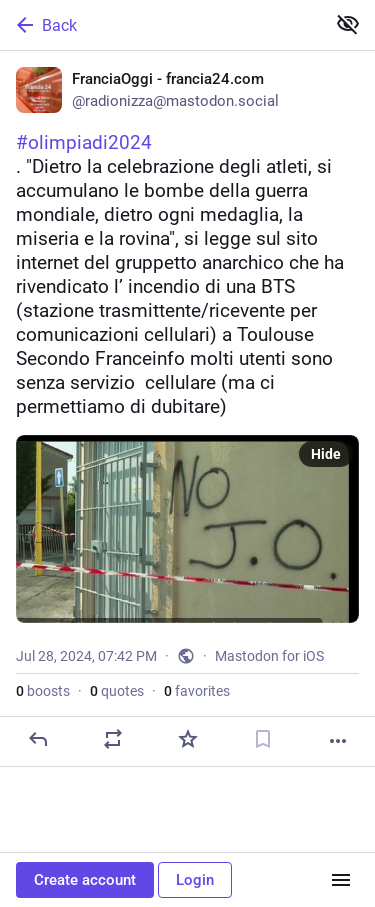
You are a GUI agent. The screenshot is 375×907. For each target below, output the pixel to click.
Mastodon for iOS (269, 656)
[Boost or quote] (113, 739)
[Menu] (341, 880)
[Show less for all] (348, 24)
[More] (338, 741)
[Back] (160, 25)
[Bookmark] (263, 739)
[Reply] (38, 739)
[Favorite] (188, 739)
